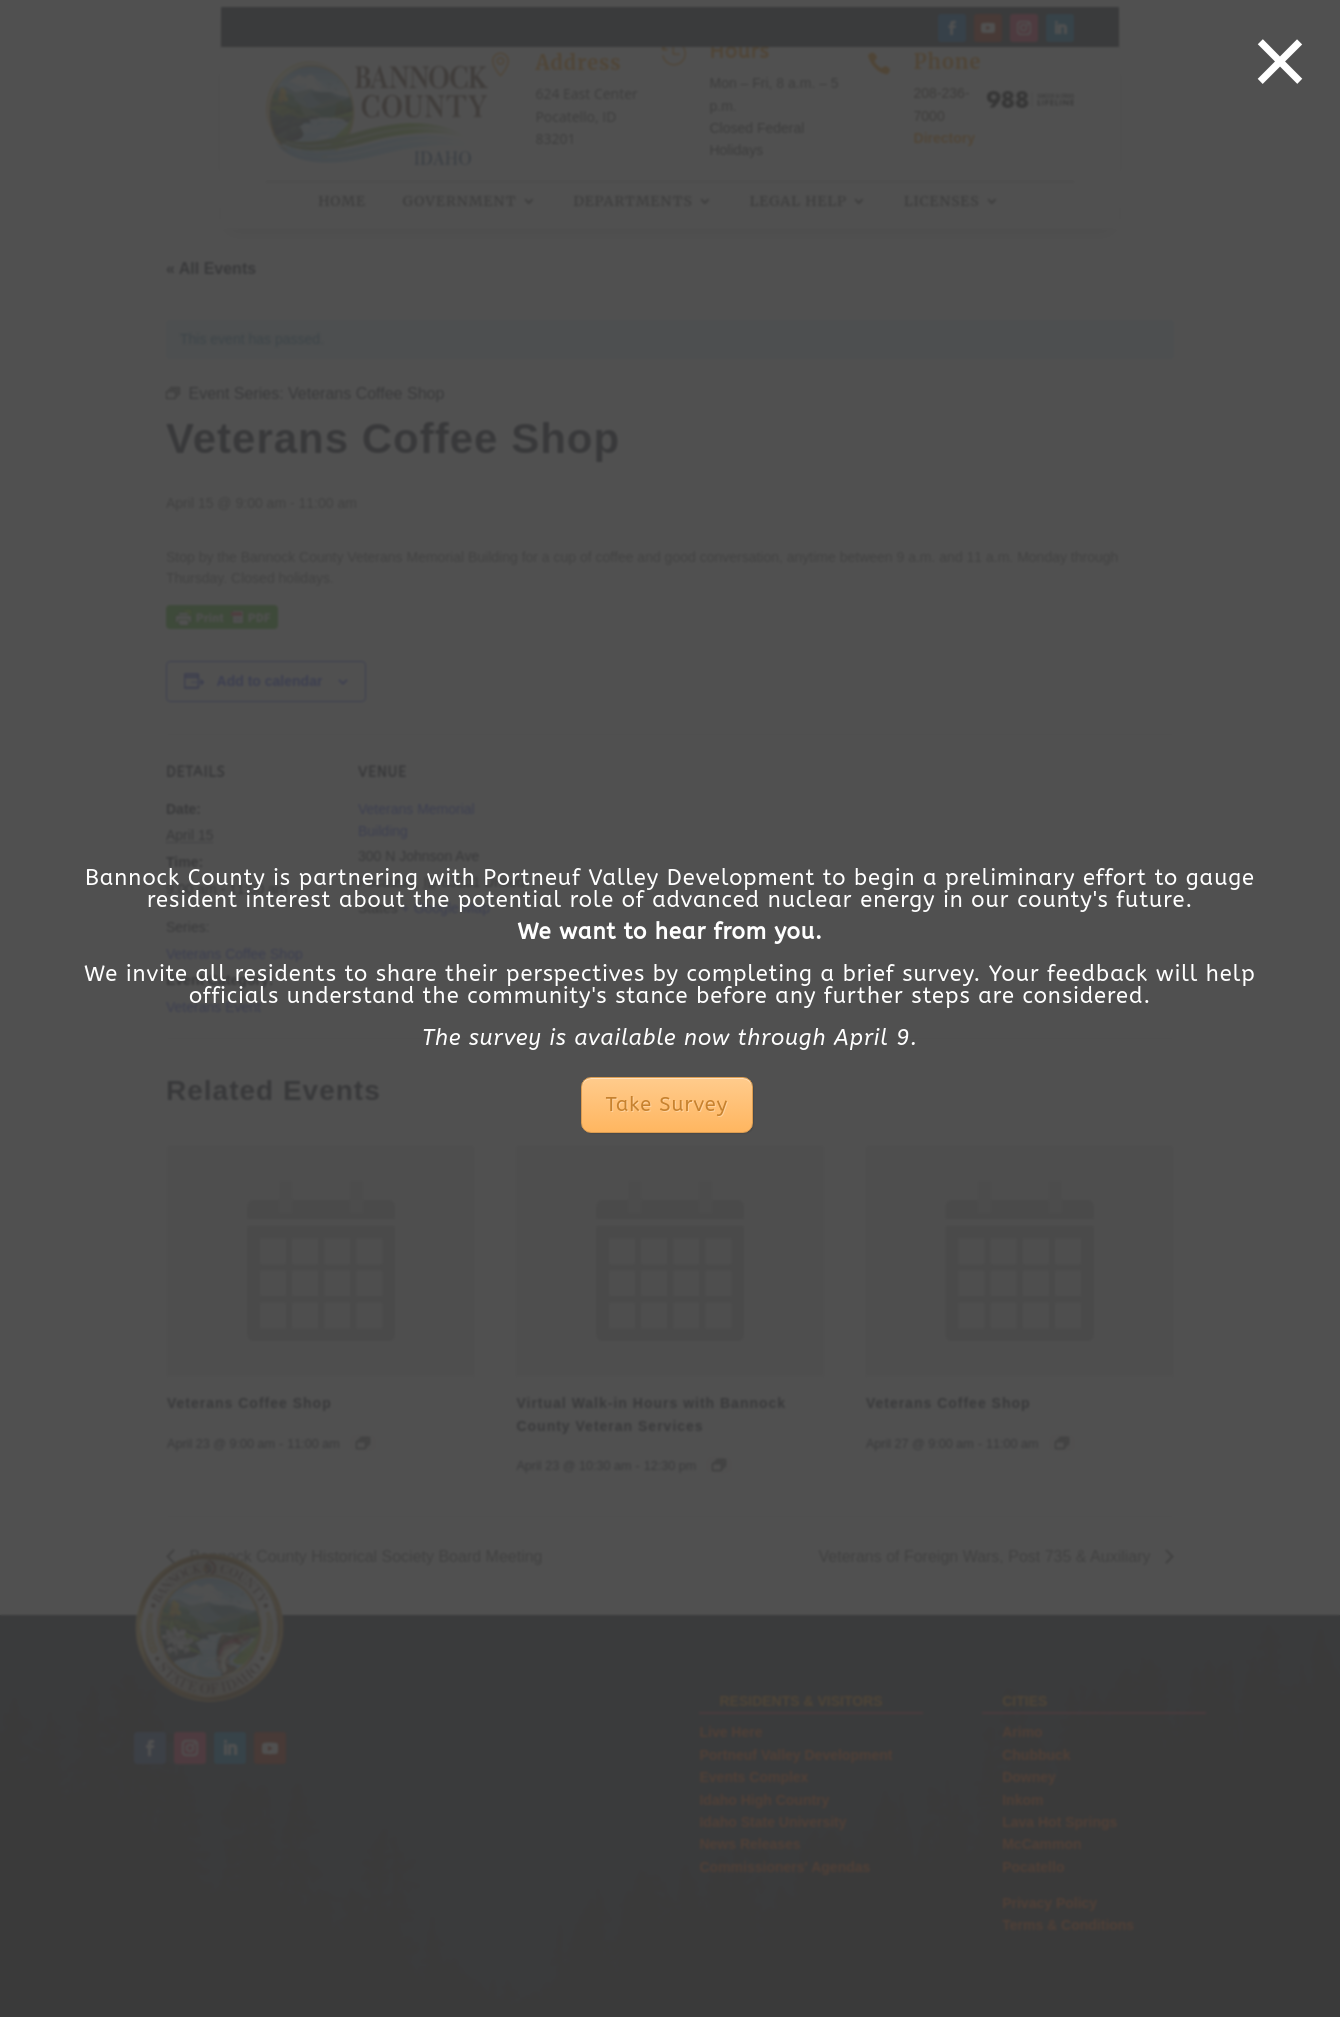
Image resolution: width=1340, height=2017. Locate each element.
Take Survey (667, 1104)
